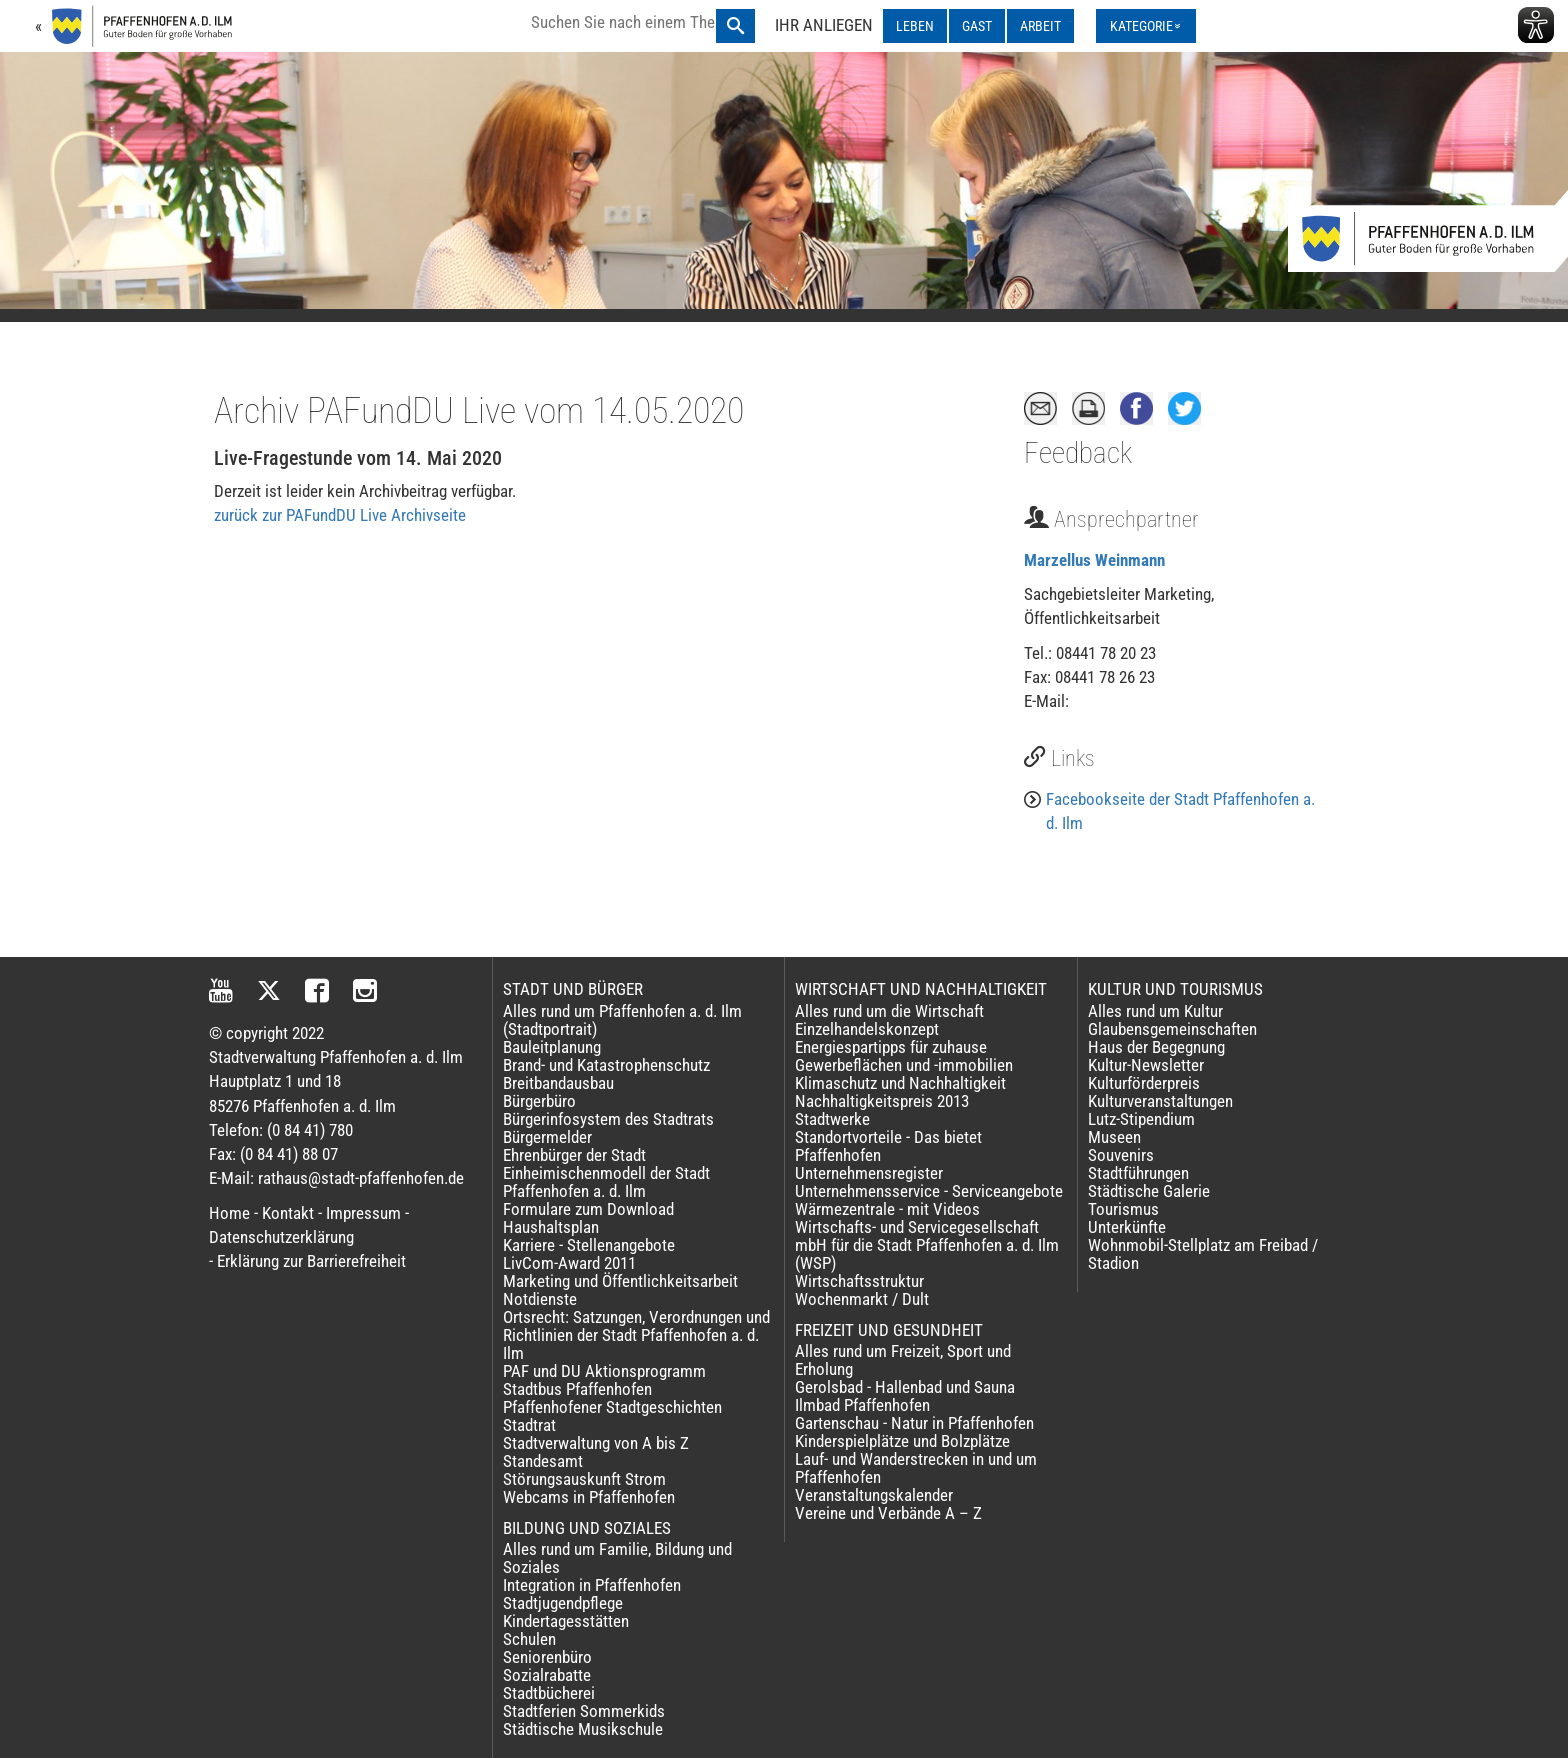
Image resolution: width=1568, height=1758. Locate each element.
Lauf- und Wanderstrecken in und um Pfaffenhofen (916, 1468)
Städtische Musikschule (583, 1729)
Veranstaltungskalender (874, 1495)
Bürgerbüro (539, 1101)
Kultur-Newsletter (1146, 1065)
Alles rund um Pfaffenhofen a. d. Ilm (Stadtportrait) (622, 1020)
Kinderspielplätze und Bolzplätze (902, 1441)
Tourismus (1123, 1209)
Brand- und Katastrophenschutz (606, 1065)
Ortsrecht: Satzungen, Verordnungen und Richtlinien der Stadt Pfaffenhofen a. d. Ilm (636, 1335)
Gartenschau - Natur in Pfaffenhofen (914, 1423)
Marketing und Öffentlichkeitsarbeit (620, 1281)
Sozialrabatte (547, 1675)
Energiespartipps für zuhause (891, 1047)
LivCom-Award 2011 (569, 1263)
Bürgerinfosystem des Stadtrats (608, 1119)
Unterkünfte (1127, 1227)
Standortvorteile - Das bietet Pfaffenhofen (888, 1146)
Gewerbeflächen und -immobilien (904, 1065)
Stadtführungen (1138, 1173)
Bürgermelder (547, 1137)
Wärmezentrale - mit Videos (887, 1209)
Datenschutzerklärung (281, 1237)
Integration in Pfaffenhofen (592, 1585)
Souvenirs (1121, 1155)
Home (229, 1213)
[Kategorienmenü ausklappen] (1146, 26)
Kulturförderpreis (1144, 1083)
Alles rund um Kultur (1155, 1011)
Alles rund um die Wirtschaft (889, 1011)
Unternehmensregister (869, 1173)
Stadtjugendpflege (563, 1603)
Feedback (1078, 453)
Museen (1114, 1137)
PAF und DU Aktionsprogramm (604, 1371)
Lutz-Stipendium (1141, 1119)
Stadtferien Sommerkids (584, 1711)
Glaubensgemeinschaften (1172, 1029)
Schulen (529, 1639)
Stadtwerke (832, 1119)
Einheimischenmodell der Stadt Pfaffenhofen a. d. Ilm (606, 1182)
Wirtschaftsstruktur (859, 1281)
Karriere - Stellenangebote (589, 1245)
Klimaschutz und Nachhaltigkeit (900, 1083)
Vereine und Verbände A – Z (888, 1513)
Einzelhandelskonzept (867, 1029)
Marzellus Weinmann (1094, 560)
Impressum (363, 1213)
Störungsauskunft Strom (584, 1479)
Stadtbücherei (549, 1693)
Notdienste (540, 1299)
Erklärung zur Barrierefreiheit (311, 1261)
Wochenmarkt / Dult (862, 1299)
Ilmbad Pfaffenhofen (862, 1405)
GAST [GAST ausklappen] (977, 26)
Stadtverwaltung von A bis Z (596, 1443)
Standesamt (543, 1461)
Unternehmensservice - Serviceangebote (929, 1191)
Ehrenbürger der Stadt (574, 1155)
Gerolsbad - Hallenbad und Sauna (905, 1387)
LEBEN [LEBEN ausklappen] (915, 26)
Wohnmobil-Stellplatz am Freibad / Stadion (1203, 1254)
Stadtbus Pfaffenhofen (577, 1389)
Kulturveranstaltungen (1160, 1101)
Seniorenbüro (547, 1657)
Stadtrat (529, 1425)
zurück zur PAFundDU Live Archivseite (340, 515)
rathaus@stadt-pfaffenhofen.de (361, 1178)
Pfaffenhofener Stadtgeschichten (612, 1407)
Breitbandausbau (558, 1083)
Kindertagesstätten (566, 1621)
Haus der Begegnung (1156, 1047)
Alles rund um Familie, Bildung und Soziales (617, 1558)
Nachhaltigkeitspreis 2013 (882, 1101)
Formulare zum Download (588, 1209)
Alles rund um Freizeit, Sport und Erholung (903, 1360)
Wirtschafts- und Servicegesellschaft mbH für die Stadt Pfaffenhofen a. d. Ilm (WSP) (927, 1245)
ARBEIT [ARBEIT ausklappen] (1040, 26)
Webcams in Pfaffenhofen (589, 1497)
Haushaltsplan (551, 1227)
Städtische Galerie (1149, 1191)
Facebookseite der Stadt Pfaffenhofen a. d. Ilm (1180, 811)
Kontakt (288, 1213)
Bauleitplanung (552, 1047)
